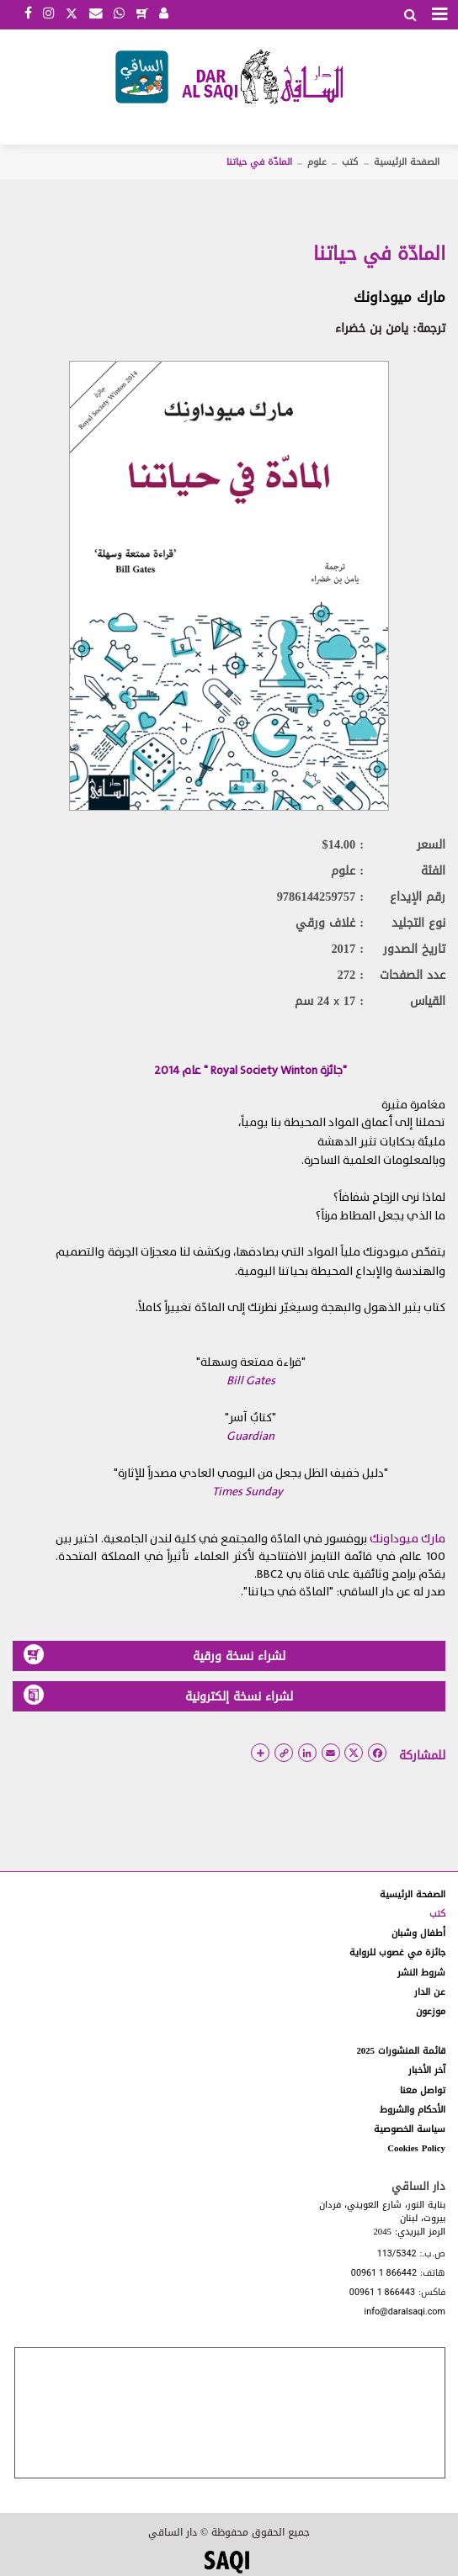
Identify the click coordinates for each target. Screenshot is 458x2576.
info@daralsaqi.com (405, 2312)
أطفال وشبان (418, 1933)
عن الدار (429, 1992)
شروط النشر (421, 1972)
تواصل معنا (422, 2090)
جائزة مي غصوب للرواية (397, 1952)
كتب (350, 162)
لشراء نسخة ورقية (154, 1655)
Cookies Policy (416, 2148)
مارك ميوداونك (399, 296)
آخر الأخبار (426, 2070)
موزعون (430, 2011)
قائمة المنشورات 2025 (400, 2051)
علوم (317, 162)
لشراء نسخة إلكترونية (158, 1696)
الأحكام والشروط (412, 2109)
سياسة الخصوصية (409, 2129)
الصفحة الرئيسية (406, 162)
